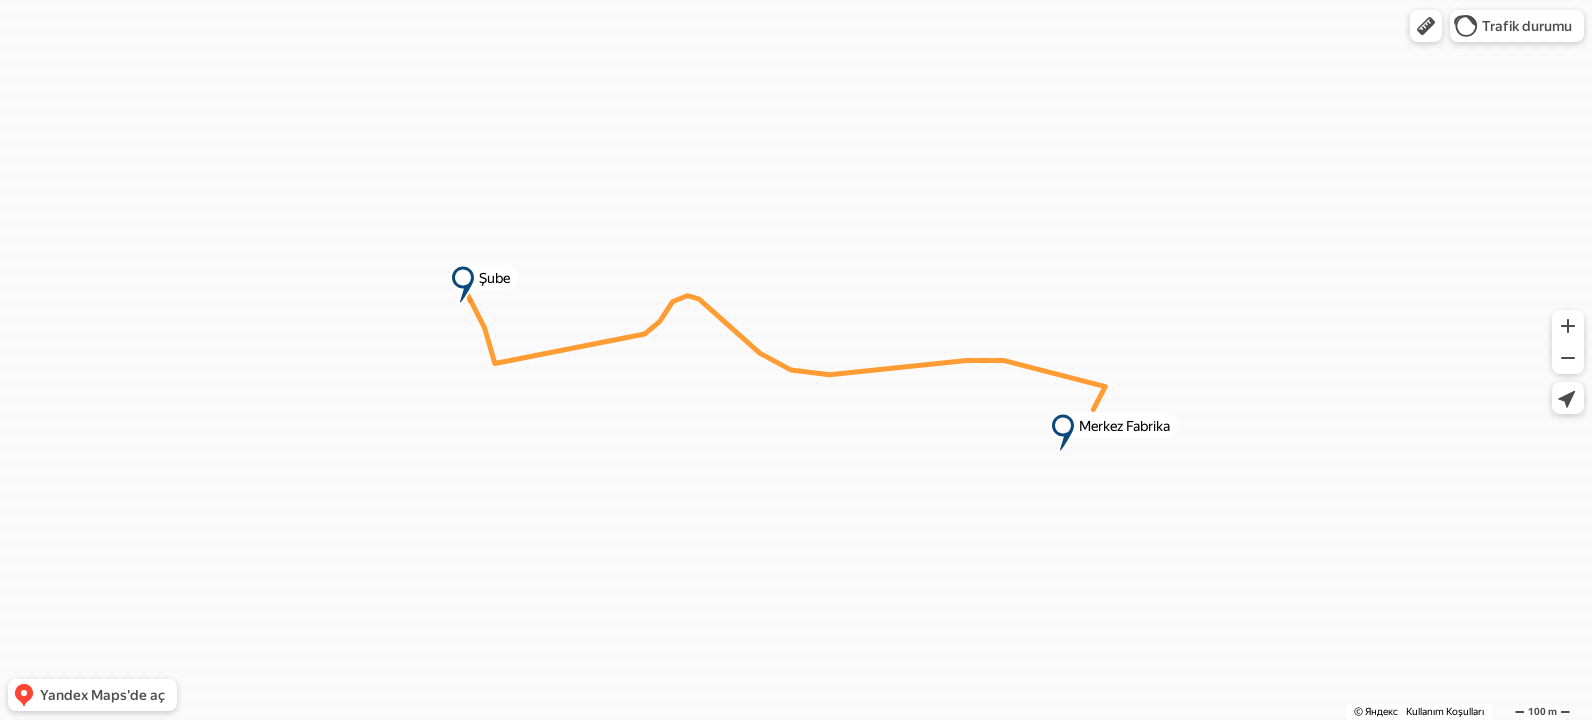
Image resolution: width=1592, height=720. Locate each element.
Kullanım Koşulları (1445, 711)
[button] (1426, 26)
